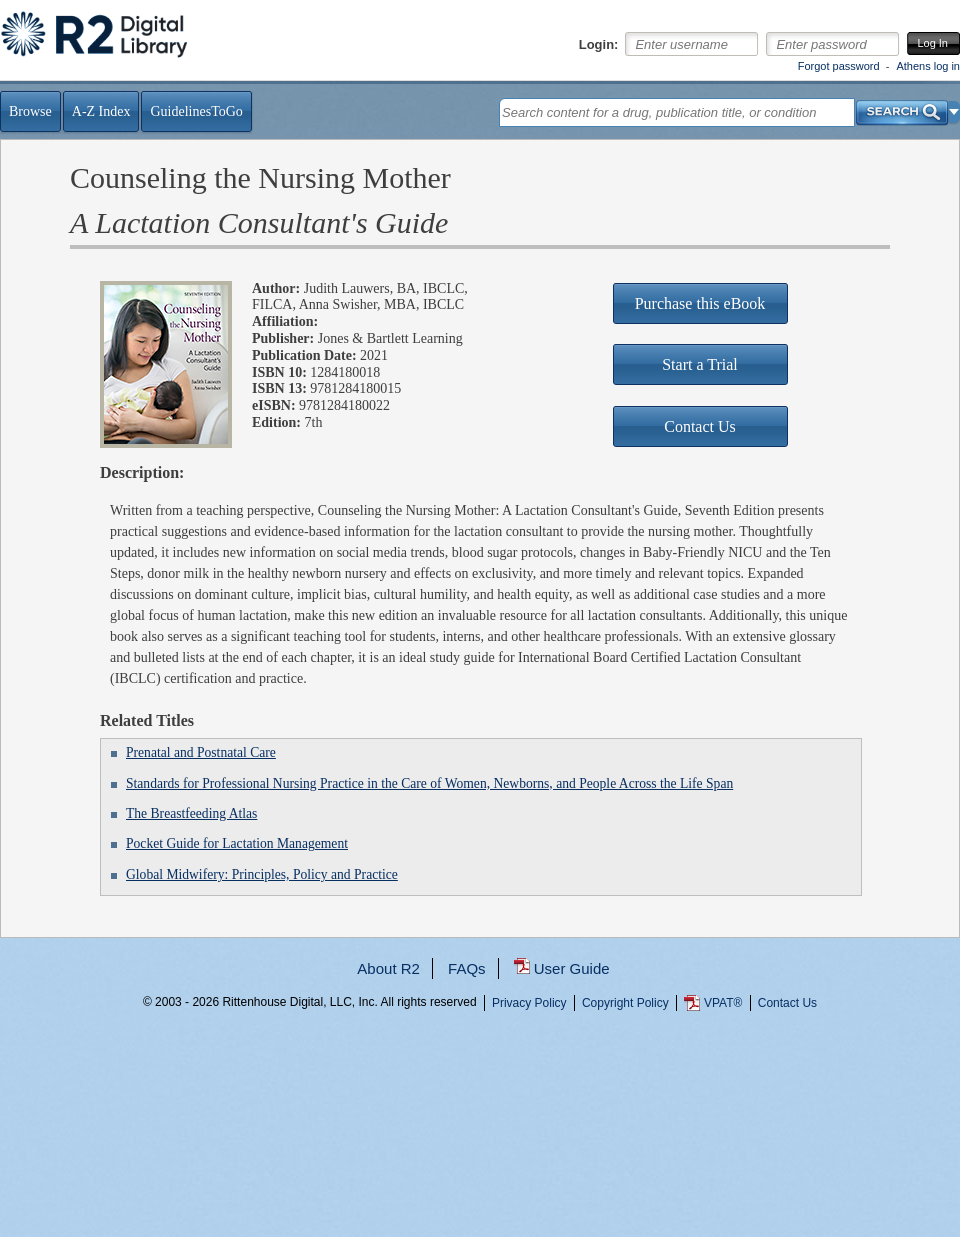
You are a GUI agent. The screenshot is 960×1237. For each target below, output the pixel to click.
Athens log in (928, 66)
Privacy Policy (529, 1003)
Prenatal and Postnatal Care (201, 752)
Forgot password (839, 66)
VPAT (723, 1003)
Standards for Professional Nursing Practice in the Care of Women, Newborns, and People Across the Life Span (429, 783)
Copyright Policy (625, 1003)
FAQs (467, 968)
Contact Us (787, 1003)
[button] (954, 112)
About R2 (388, 968)
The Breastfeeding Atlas (191, 813)
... (480, 1074)
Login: (599, 45)
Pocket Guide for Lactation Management (237, 843)
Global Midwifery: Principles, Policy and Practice (262, 874)
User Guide (572, 968)
